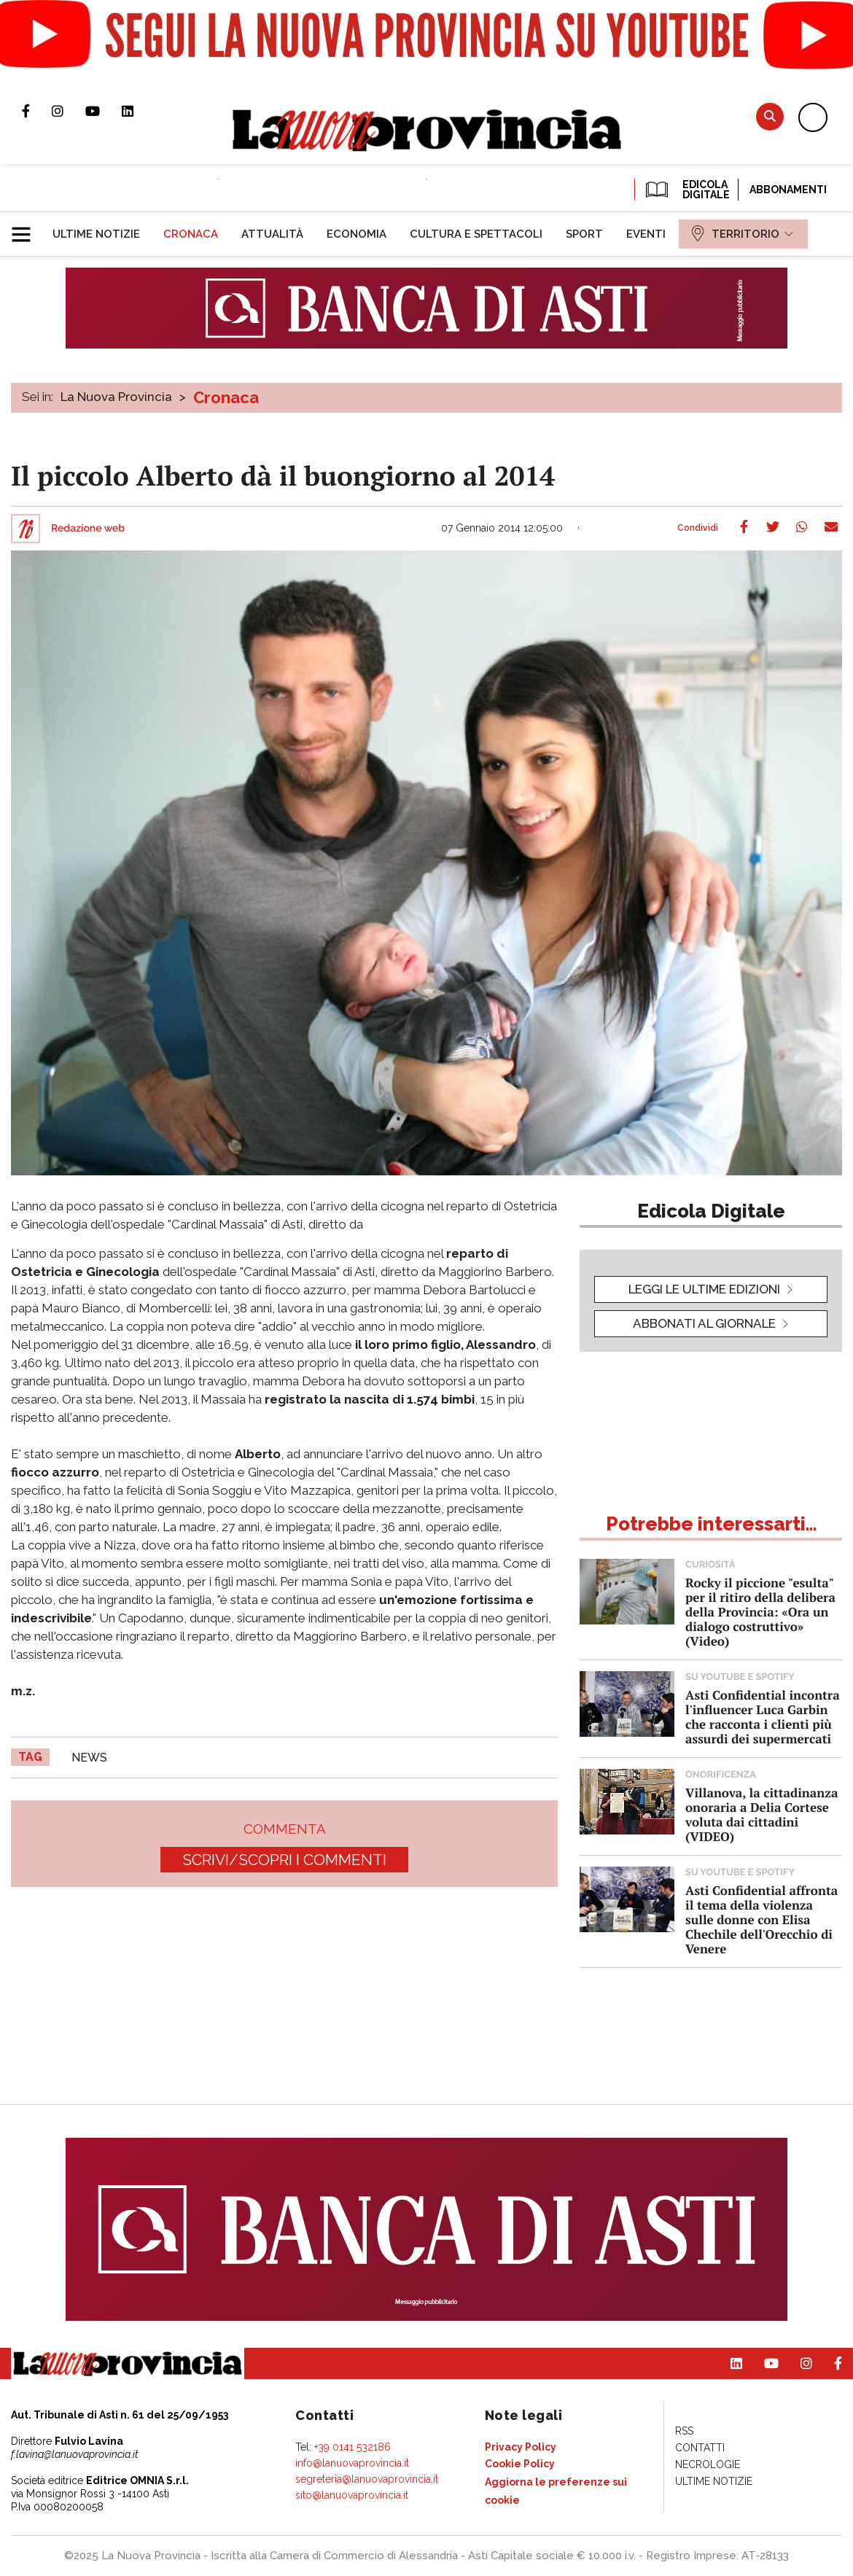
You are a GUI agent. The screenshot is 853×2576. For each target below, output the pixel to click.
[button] (26, 228)
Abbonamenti (788, 189)
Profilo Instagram (68, 110)
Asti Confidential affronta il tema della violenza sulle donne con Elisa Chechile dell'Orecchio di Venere (761, 1919)
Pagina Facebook (37, 110)
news (89, 1757)
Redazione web (88, 528)
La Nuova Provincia (116, 396)
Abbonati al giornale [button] (704, 1323)
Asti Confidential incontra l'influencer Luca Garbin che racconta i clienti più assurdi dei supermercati (762, 1716)
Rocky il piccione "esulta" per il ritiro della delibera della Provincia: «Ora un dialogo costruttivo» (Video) (760, 1611)
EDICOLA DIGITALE (686, 190)
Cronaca (226, 397)
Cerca (770, 116)
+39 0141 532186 (352, 2447)
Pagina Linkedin (138, 110)
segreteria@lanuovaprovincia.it (366, 2479)
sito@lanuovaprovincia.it (351, 2495)
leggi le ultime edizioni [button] (704, 1289)
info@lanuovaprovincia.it (352, 2463)
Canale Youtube (103, 110)
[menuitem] (96, 234)
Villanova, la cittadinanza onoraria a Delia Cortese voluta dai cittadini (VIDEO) (761, 1814)
